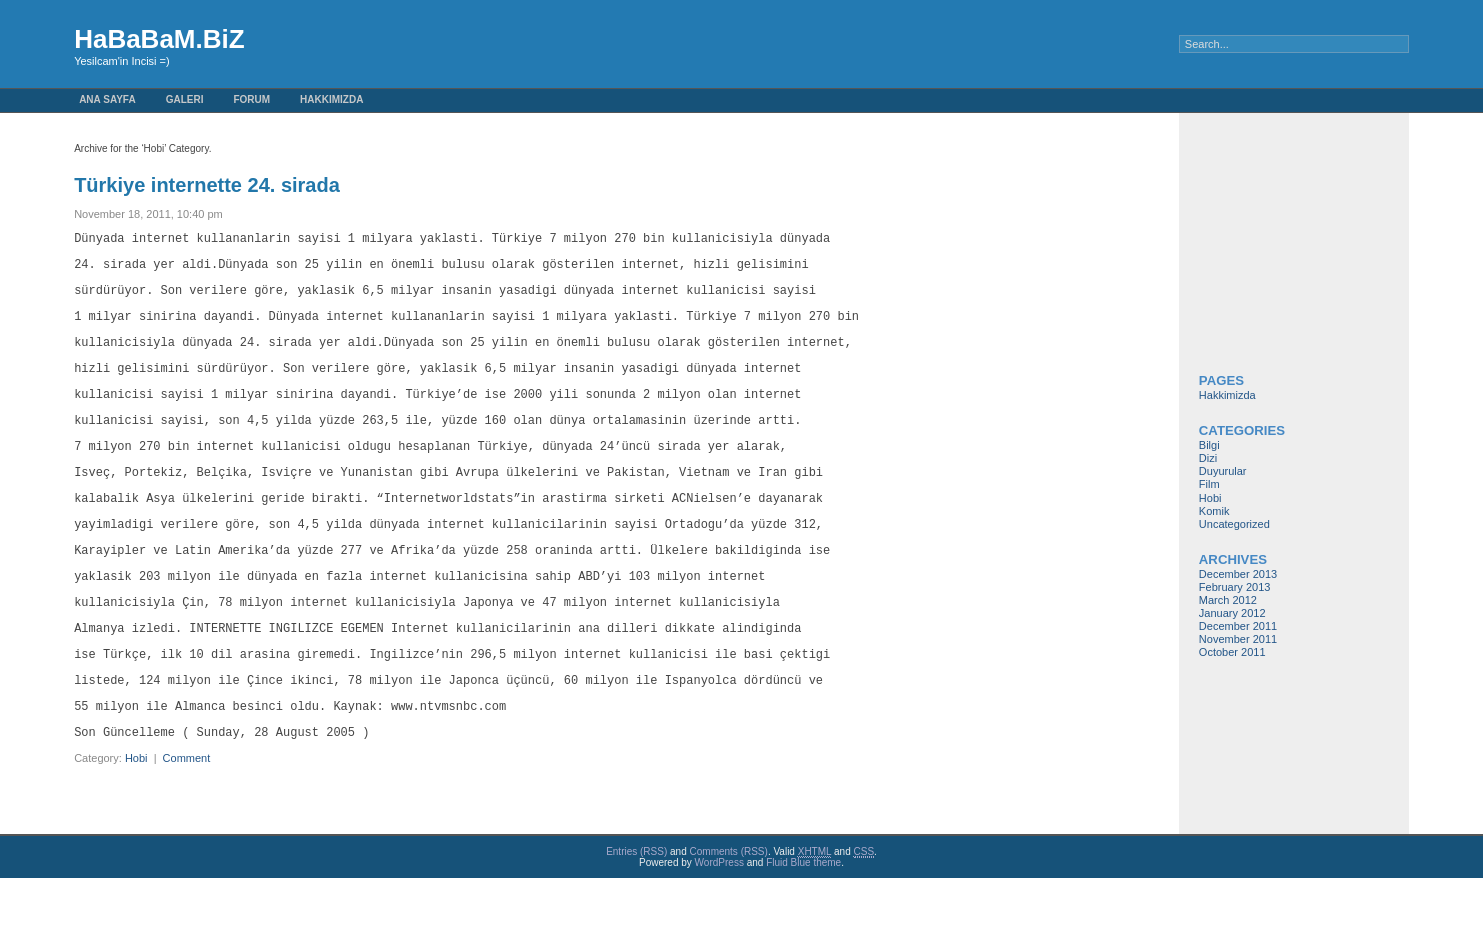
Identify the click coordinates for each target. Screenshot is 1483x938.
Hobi (136, 818)
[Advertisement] (1259, 253)
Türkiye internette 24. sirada (207, 185)
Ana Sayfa (107, 99)
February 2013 (1235, 587)
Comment (187, 818)
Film (1209, 484)
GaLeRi (185, 99)
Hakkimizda (331, 99)
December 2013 (1238, 574)
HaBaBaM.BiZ (159, 39)
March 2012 (1228, 600)
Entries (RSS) (636, 911)
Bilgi (1209, 445)
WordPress (719, 922)
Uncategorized (1234, 524)
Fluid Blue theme (803, 922)
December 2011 (1238, 626)
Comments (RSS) (729, 911)
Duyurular (1223, 471)
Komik (1214, 511)
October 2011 (1232, 652)
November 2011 (1238, 639)
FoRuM (251, 99)
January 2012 (1232, 613)
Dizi (1208, 458)
